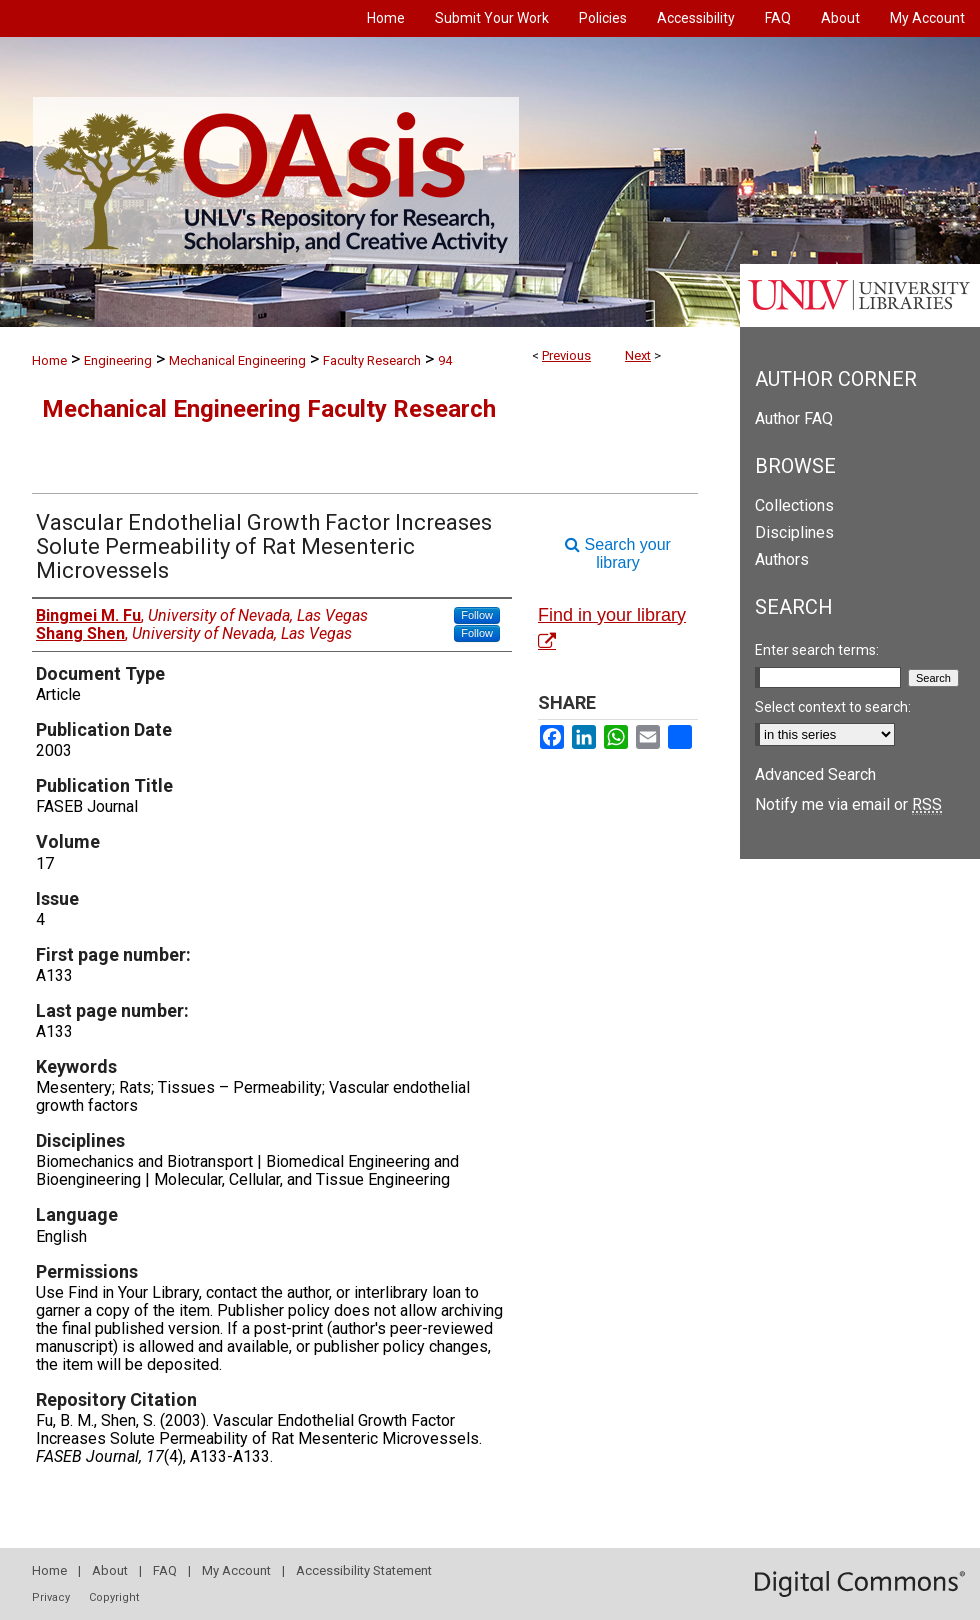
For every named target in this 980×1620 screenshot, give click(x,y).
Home (49, 360)
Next (638, 355)
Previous (566, 355)
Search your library (618, 553)
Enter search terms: (817, 650)
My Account (236, 1570)
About (110, 1570)
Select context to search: (833, 707)
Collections (794, 505)
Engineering (118, 360)
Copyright (114, 1597)
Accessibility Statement (364, 1570)
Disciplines (794, 532)
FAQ (165, 1570)
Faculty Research (372, 360)
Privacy (51, 1597)
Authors (782, 559)
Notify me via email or (848, 804)
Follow (477, 615)
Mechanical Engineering (237, 360)
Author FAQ (794, 418)
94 (445, 360)
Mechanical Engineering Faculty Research (269, 409)
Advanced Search (815, 774)
